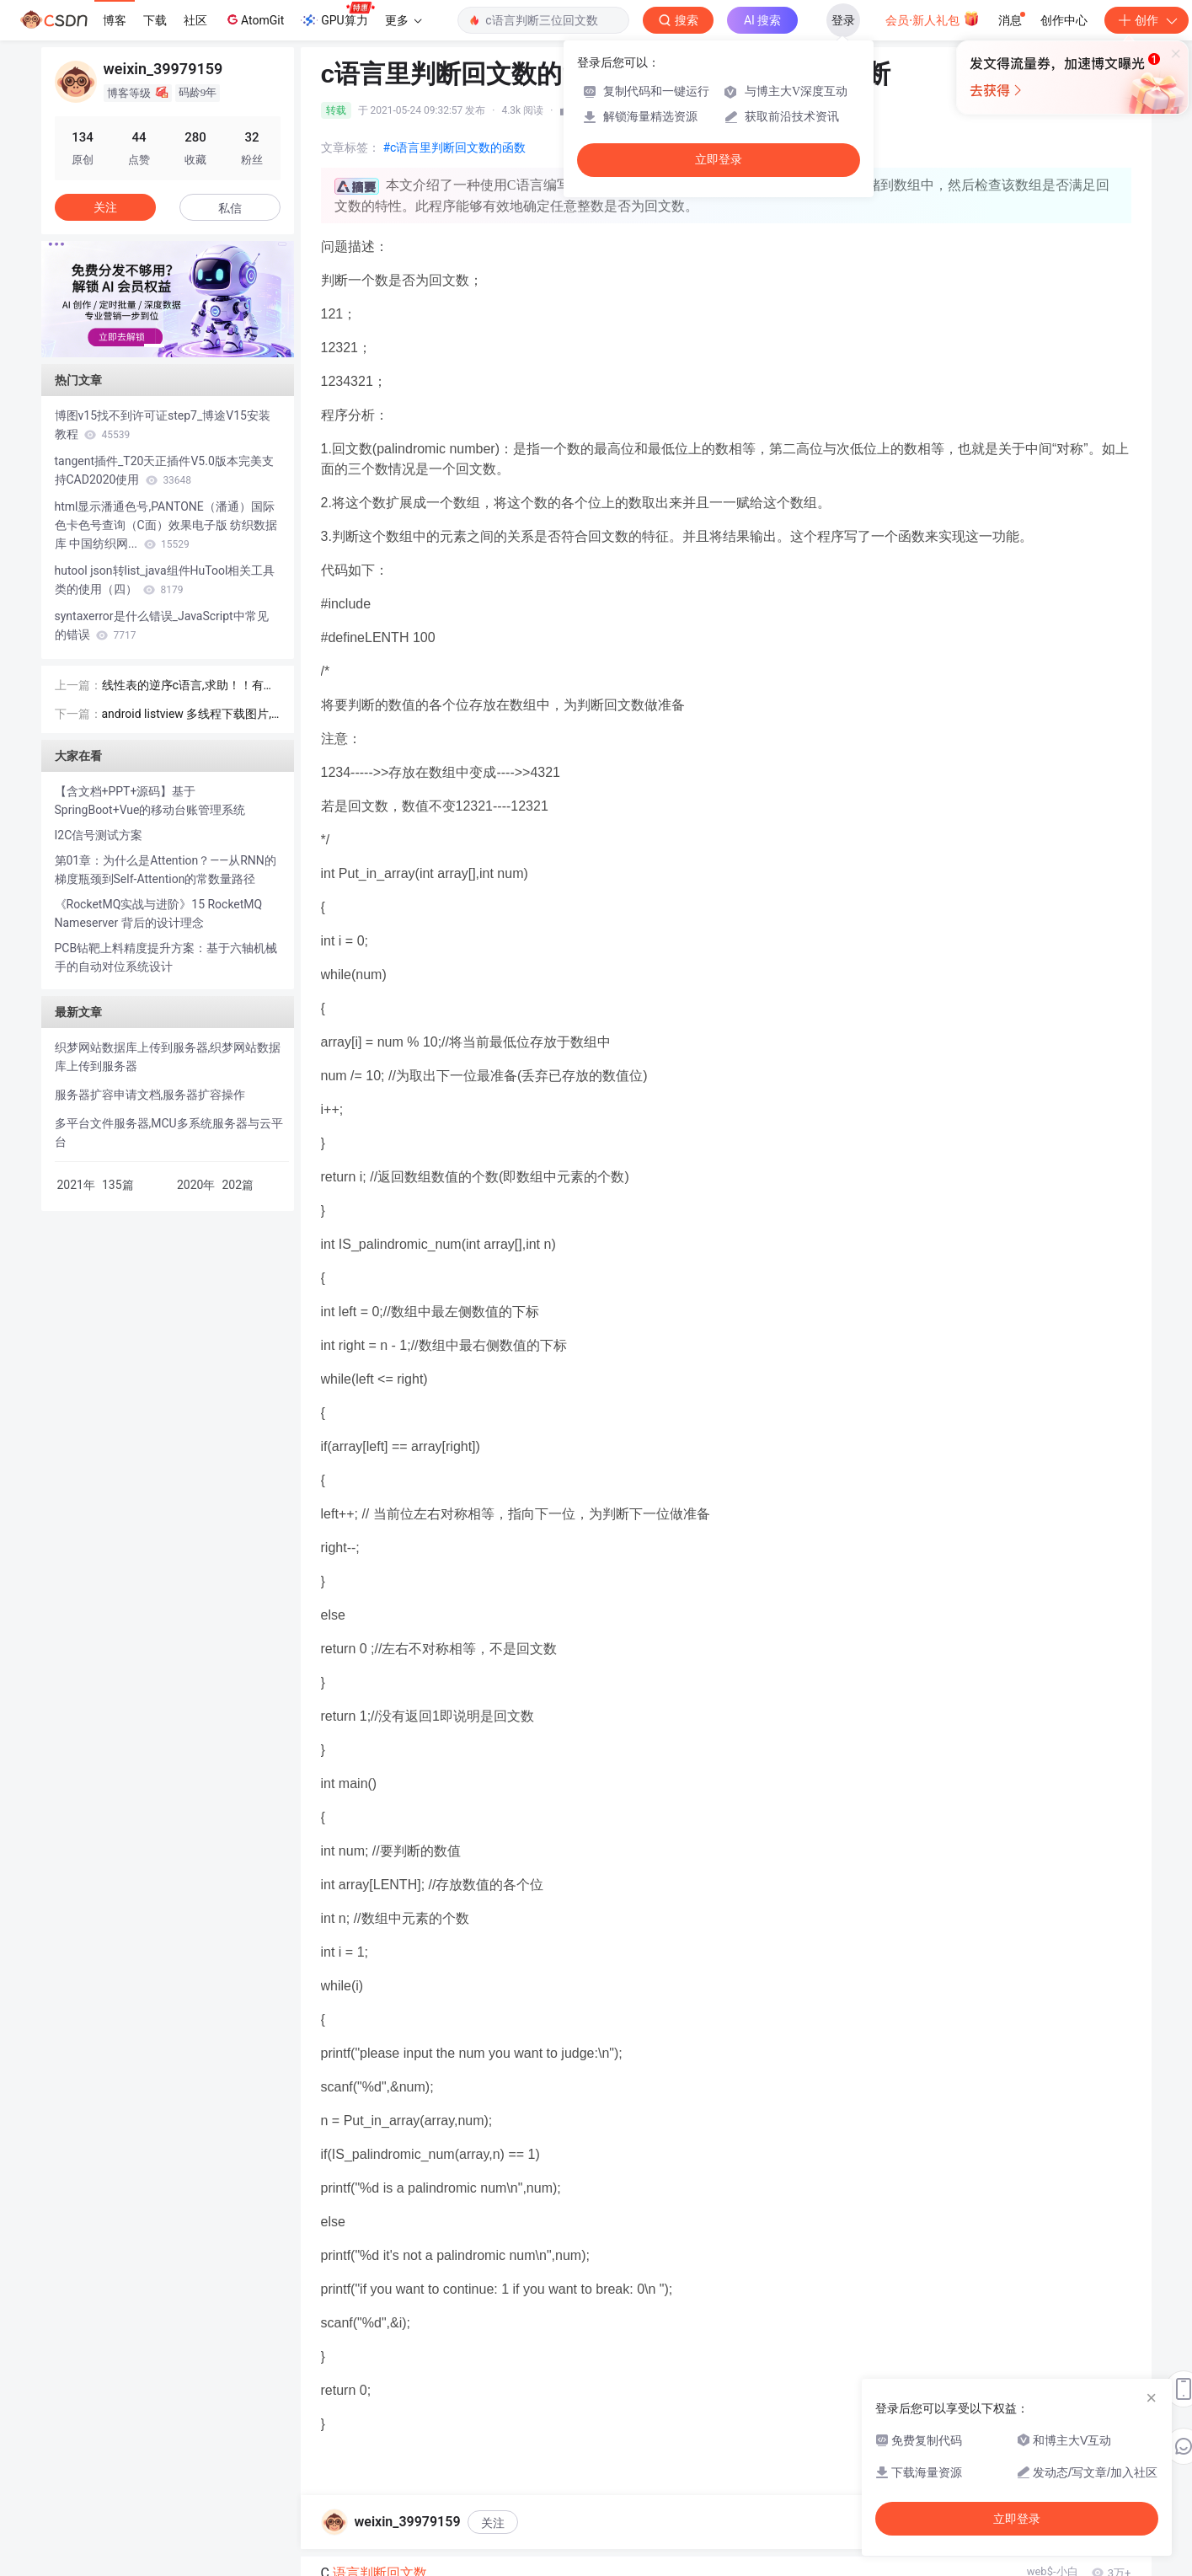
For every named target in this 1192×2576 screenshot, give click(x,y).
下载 (155, 20)
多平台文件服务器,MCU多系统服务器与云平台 (169, 1133)
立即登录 (718, 159)
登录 (843, 20)
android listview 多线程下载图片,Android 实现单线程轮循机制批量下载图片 (191, 715)
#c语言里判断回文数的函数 (455, 147)
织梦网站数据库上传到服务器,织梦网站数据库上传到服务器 (168, 1057)
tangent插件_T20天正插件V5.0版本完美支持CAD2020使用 (164, 470)
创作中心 (1064, 20)
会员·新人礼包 (932, 18)
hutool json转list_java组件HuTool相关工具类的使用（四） (165, 580)
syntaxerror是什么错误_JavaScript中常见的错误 (162, 625)
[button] (154, 345)
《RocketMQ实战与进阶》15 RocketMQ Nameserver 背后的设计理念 (159, 913)
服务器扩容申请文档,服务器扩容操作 (150, 1094)
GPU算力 (337, 15)
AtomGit (254, 19)
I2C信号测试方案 (99, 835)
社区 (195, 20)
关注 (493, 2523)
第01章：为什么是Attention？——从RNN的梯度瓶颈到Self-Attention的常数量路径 (165, 870)
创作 (1146, 20)
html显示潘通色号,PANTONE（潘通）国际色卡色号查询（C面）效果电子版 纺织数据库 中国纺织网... (166, 525)
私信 (230, 208)
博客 (114, 20)
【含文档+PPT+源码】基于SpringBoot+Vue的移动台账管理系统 (150, 801)
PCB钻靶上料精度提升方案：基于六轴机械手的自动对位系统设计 (166, 957)
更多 (403, 20)
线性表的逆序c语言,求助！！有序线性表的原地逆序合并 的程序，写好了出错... (188, 686)
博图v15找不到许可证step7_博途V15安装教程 (162, 425)
